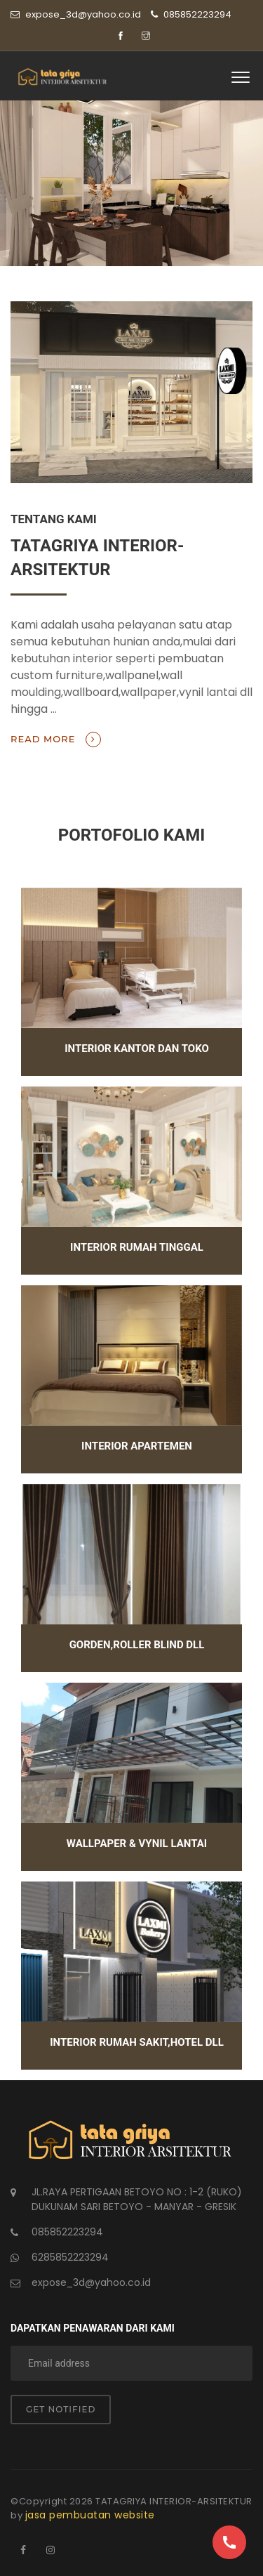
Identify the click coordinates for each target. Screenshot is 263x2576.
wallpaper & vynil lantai (137, 1843)
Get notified (60, 2409)
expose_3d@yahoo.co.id (91, 2282)
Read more (56, 739)
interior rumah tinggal (136, 1247)
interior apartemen (136, 1446)
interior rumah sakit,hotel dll (137, 2042)
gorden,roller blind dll (137, 1644)
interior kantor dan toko (137, 1048)
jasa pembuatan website (90, 2515)
